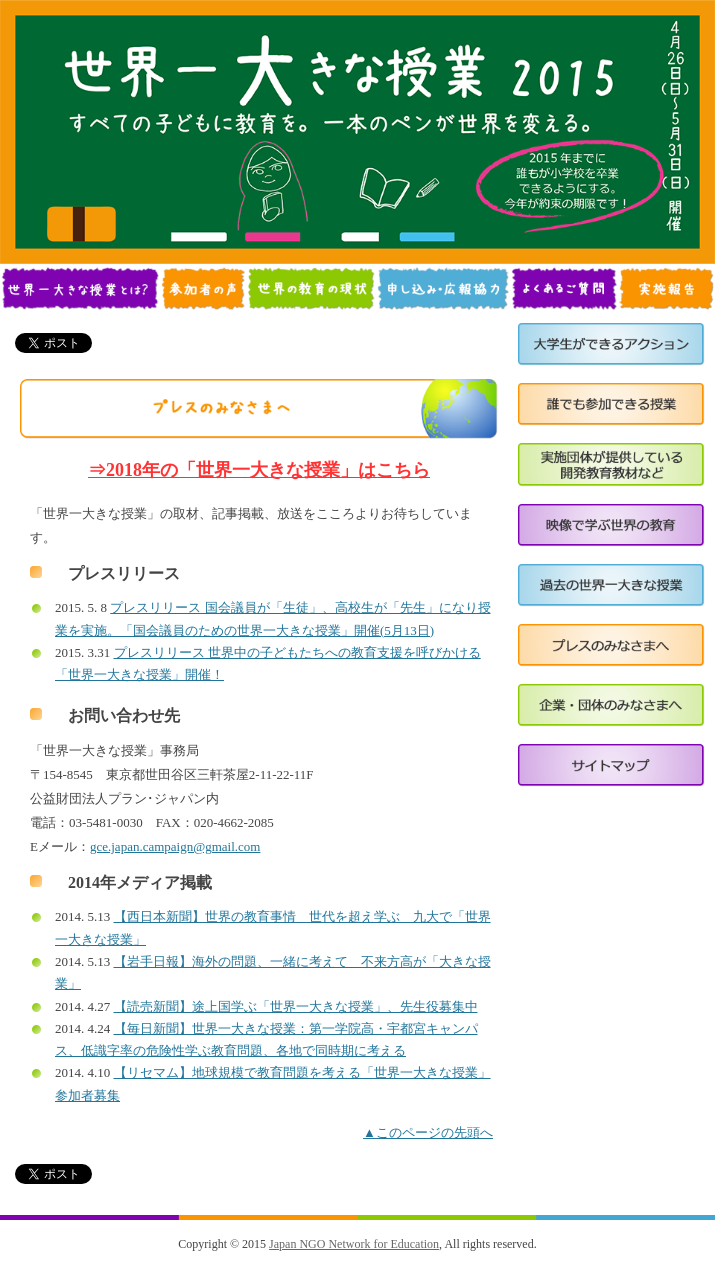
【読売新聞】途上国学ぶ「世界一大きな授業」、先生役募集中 (296, 1006)
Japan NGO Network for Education (354, 1244)
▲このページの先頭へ (428, 1132)
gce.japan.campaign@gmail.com (175, 846)
